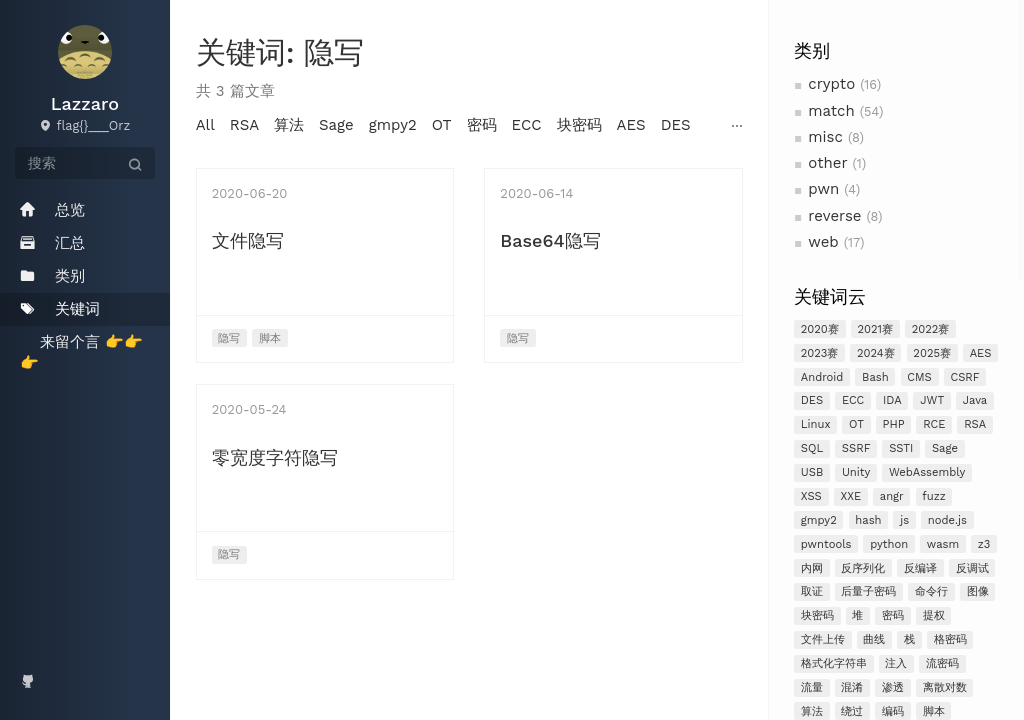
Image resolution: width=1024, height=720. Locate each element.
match (831, 111)
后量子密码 (868, 591)
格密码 (950, 639)
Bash (875, 377)
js (904, 520)
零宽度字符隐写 (275, 457)
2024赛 (876, 353)
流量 (812, 687)
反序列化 (863, 568)
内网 (812, 568)
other (827, 163)
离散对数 (945, 687)
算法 (289, 125)
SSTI (901, 448)
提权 (934, 615)
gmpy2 (819, 520)
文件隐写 (248, 240)
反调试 (972, 568)
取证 (812, 591)
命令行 (931, 591)
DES (812, 400)
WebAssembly (927, 472)
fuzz (933, 496)
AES (981, 353)
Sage (945, 448)
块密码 (817, 615)
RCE (934, 424)
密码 (893, 615)
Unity (856, 472)
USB (812, 472)
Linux (816, 424)
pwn (823, 189)
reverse (834, 216)
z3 (984, 544)
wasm (943, 544)
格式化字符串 (834, 663)
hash (868, 520)
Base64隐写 (550, 240)
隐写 (229, 338)
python (889, 544)
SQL (812, 448)
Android (822, 377)
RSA (975, 424)
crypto (831, 84)
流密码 (942, 663)
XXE (850, 496)
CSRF (964, 377)
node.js (947, 520)
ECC (853, 400)
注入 (896, 663)
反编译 (920, 568)
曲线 (874, 639)
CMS (919, 377)
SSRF (856, 448)
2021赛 (876, 329)
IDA (892, 400)
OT (856, 424)
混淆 (852, 687)
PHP (894, 424)
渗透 (893, 687)
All (205, 125)
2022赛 (931, 329)
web (823, 242)
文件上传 (823, 639)
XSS (811, 496)
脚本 (270, 338)
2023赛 (820, 353)
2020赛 (820, 329)
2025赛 (932, 353)
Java (975, 400)
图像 (978, 591)
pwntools (826, 544)
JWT (932, 400)
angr (892, 496)
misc (825, 137)
